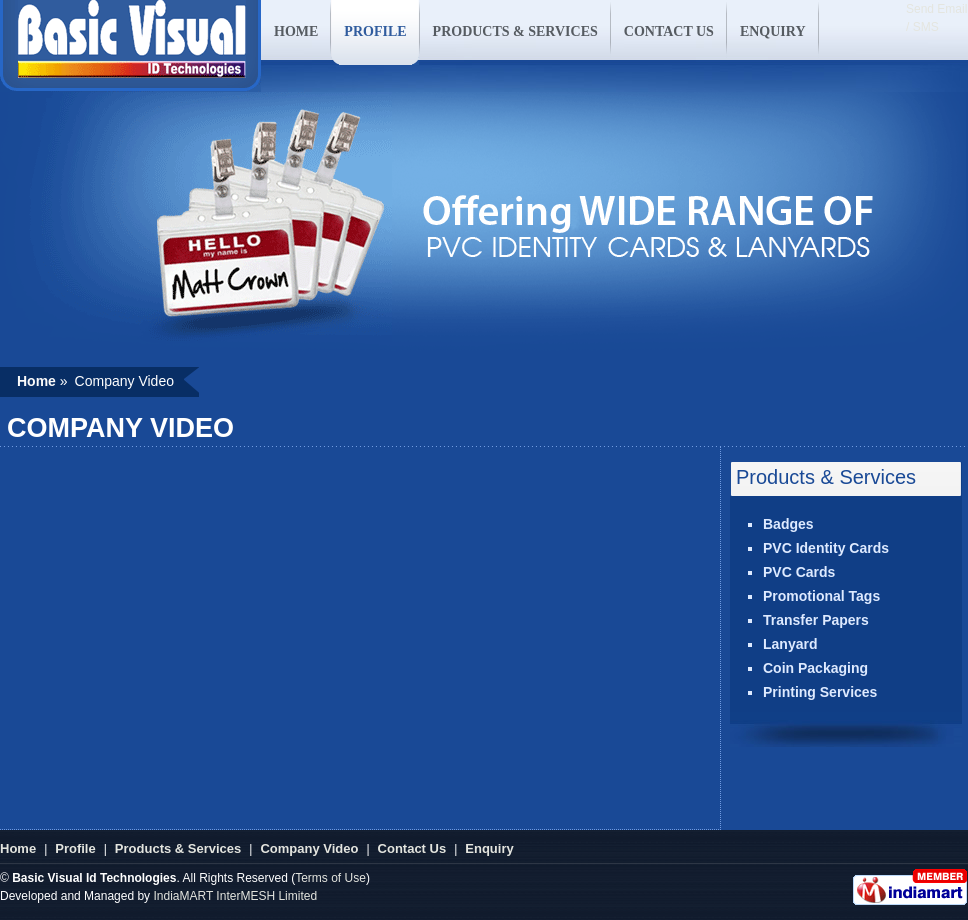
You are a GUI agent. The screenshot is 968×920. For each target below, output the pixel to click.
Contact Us (412, 848)
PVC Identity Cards (826, 548)
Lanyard (790, 644)
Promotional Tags (821, 596)
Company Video (309, 848)
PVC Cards (799, 572)
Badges (788, 524)
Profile (75, 848)
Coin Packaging (815, 668)
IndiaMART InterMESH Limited (235, 896)
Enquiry (489, 848)
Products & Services (178, 848)
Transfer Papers (816, 620)
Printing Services (820, 692)
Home (18, 848)
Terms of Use (330, 878)
